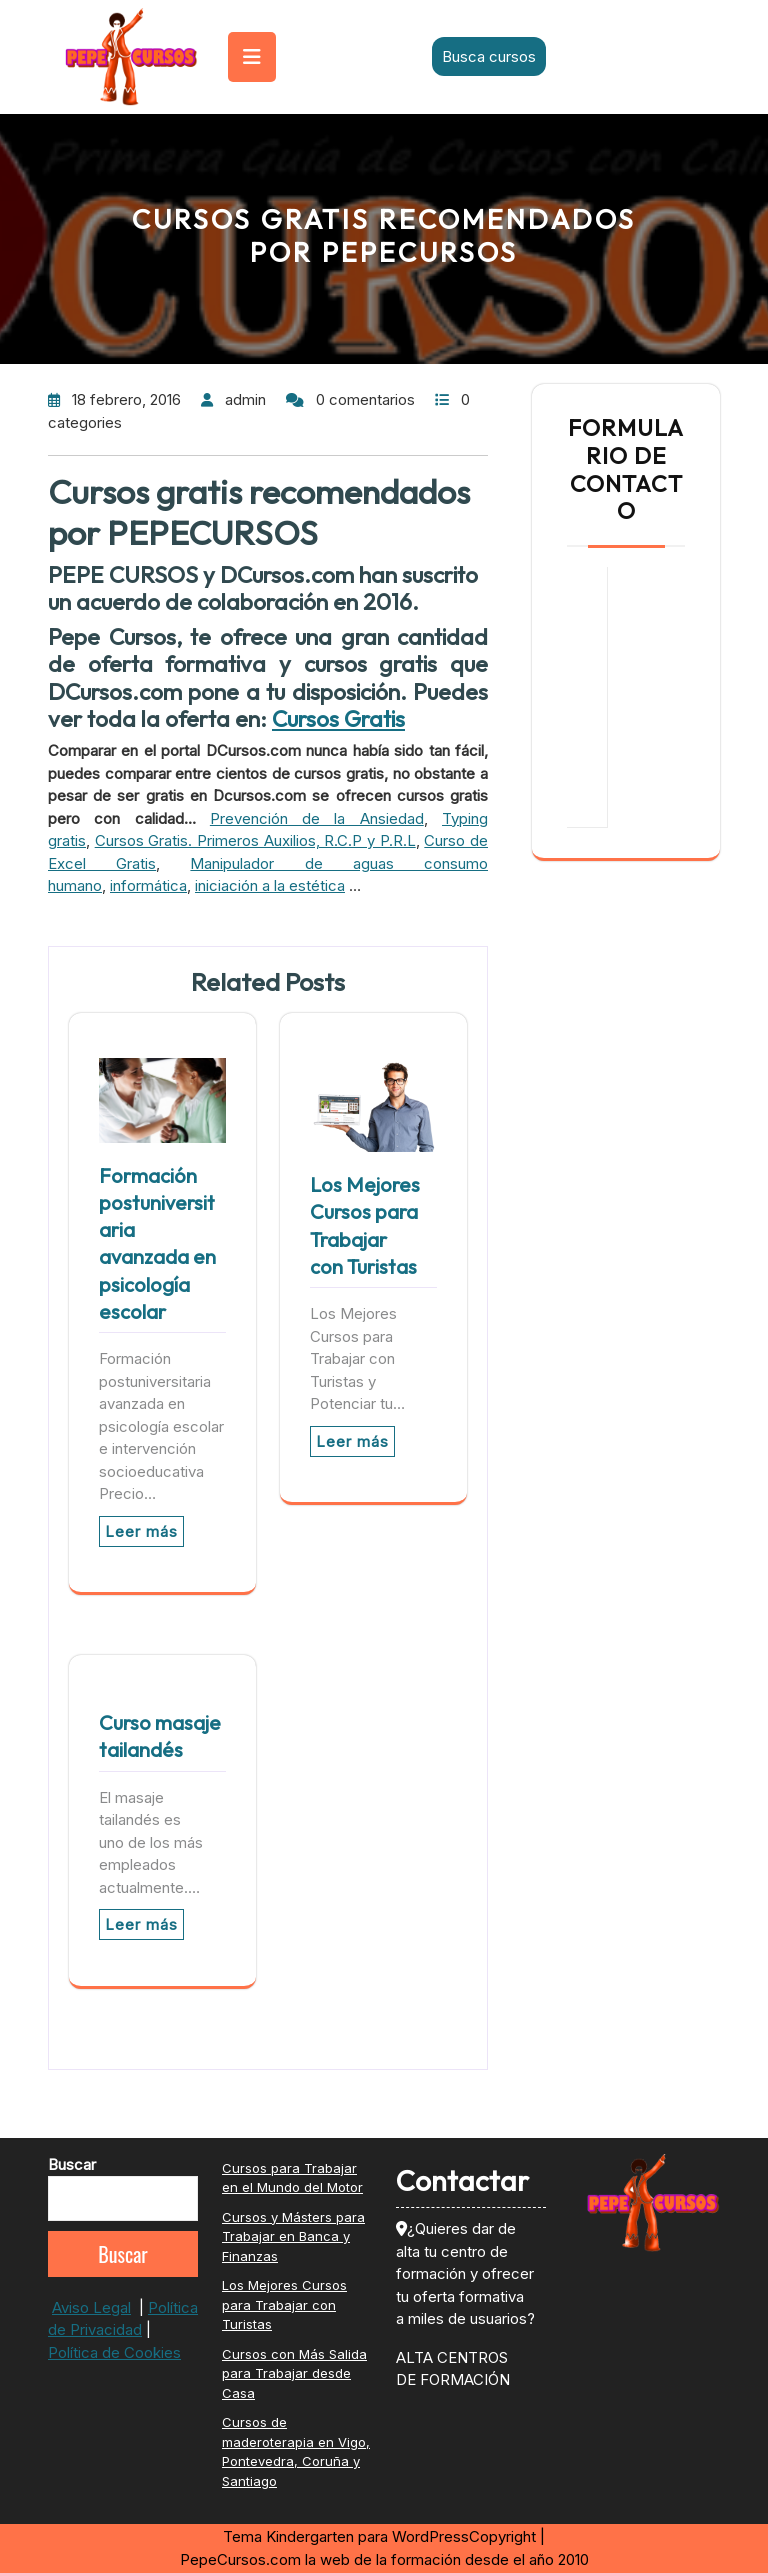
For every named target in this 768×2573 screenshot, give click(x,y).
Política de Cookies (114, 2352)
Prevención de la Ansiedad (317, 818)
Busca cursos (489, 56)
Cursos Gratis (338, 718)
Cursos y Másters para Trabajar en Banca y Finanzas (293, 2236)
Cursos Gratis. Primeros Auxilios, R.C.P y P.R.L (255, 840)
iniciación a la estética (270, 885)
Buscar (72, 2164)
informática (148, 885)
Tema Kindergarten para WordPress (346, 2536)
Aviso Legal (91, 2307)
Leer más (141, 1531)
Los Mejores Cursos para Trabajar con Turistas (284, 2304)
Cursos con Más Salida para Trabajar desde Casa (294, 2373)
